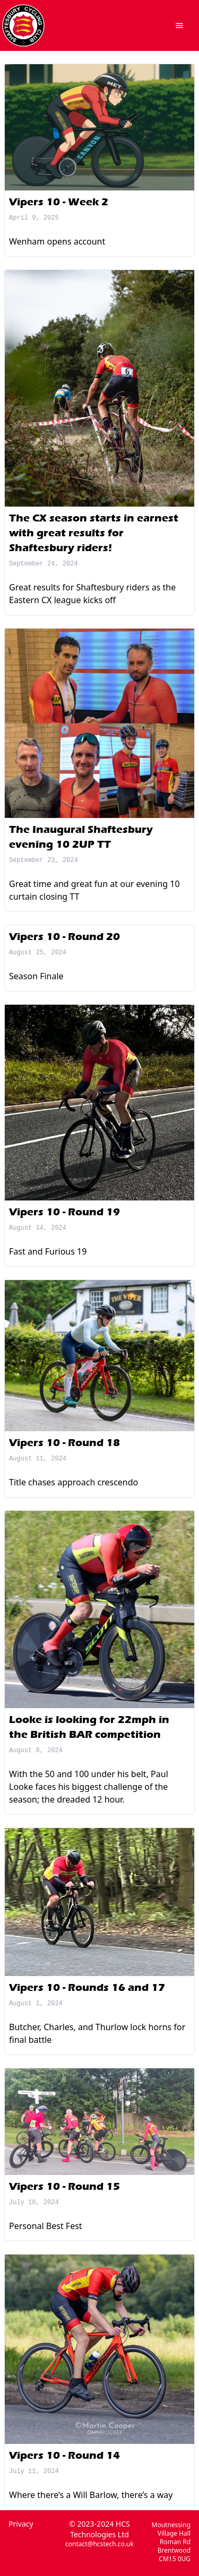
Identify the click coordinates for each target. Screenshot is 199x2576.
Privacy (20, 2524)
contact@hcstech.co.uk (99, 2544)
